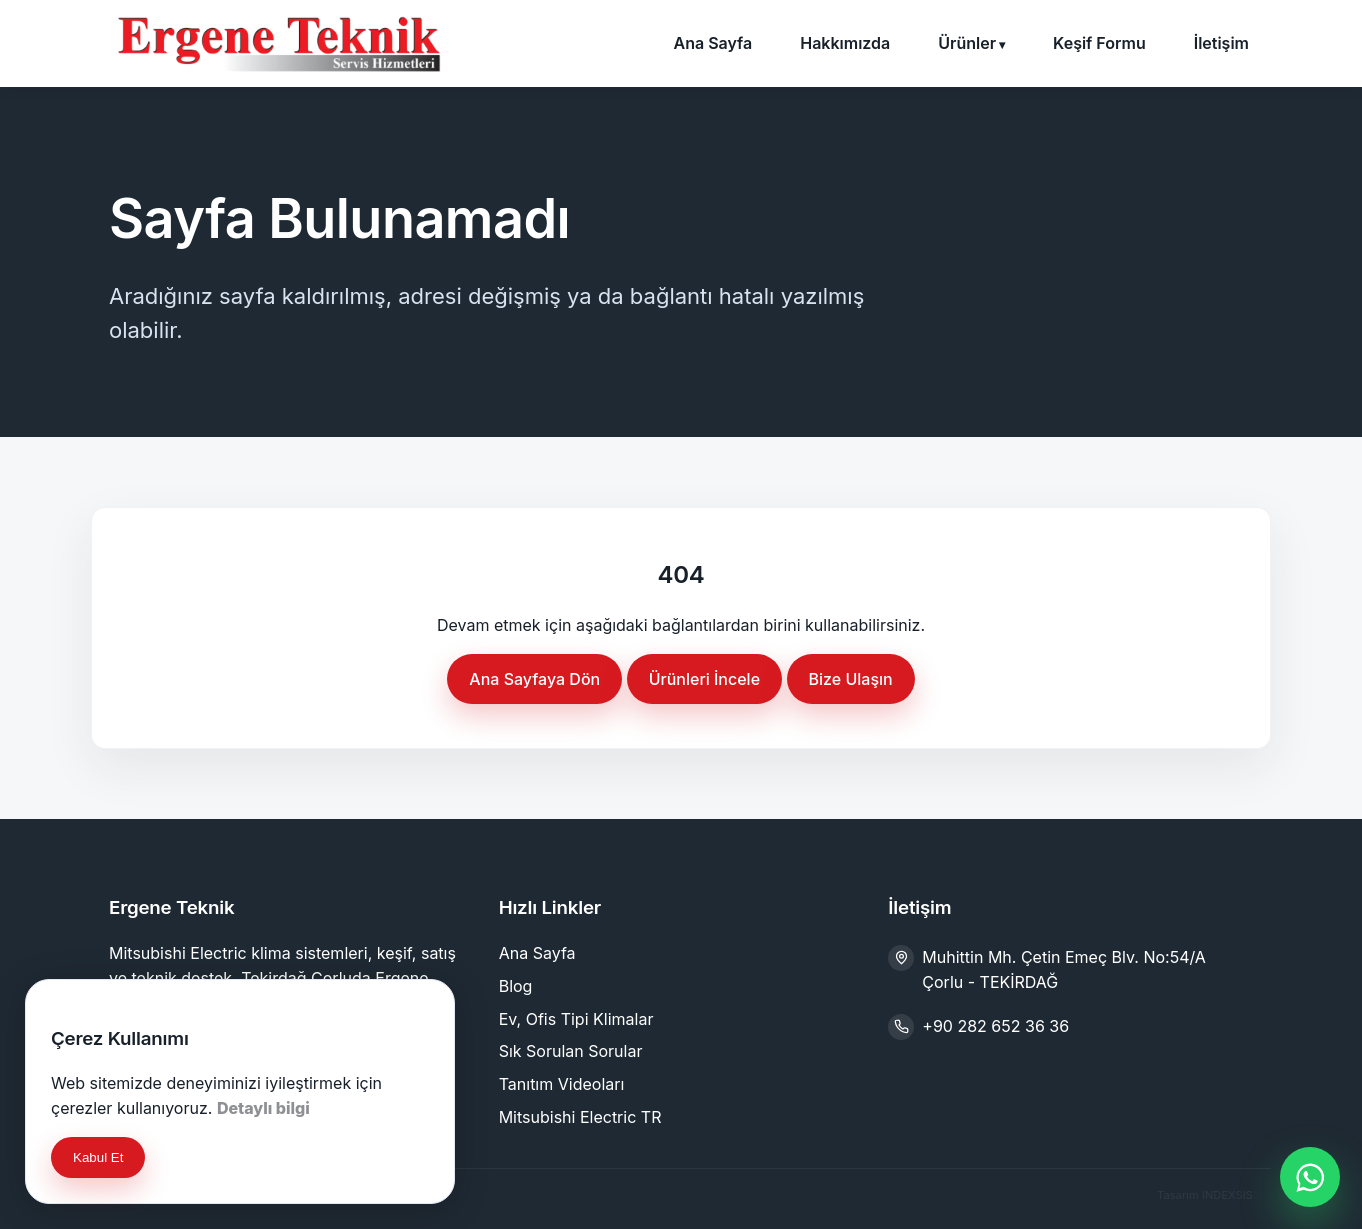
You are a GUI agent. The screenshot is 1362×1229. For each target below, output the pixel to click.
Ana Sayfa (712, 43)
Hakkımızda (845, 43)
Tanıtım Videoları (562, 1084)
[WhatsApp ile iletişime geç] (1310, 1177)
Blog (516, 986)
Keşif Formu (1099, 43)
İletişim (1221, 43)
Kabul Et (98, 1157)
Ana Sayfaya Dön (534, 679)
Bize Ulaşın (851, 679)
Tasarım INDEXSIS (1205, 1195)
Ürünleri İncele (704, 679)
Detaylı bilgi (263, 1108)
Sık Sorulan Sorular (571, 1051)
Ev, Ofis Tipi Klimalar (576, 1019)
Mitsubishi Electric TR (580, 1117)
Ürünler (967, 43)
